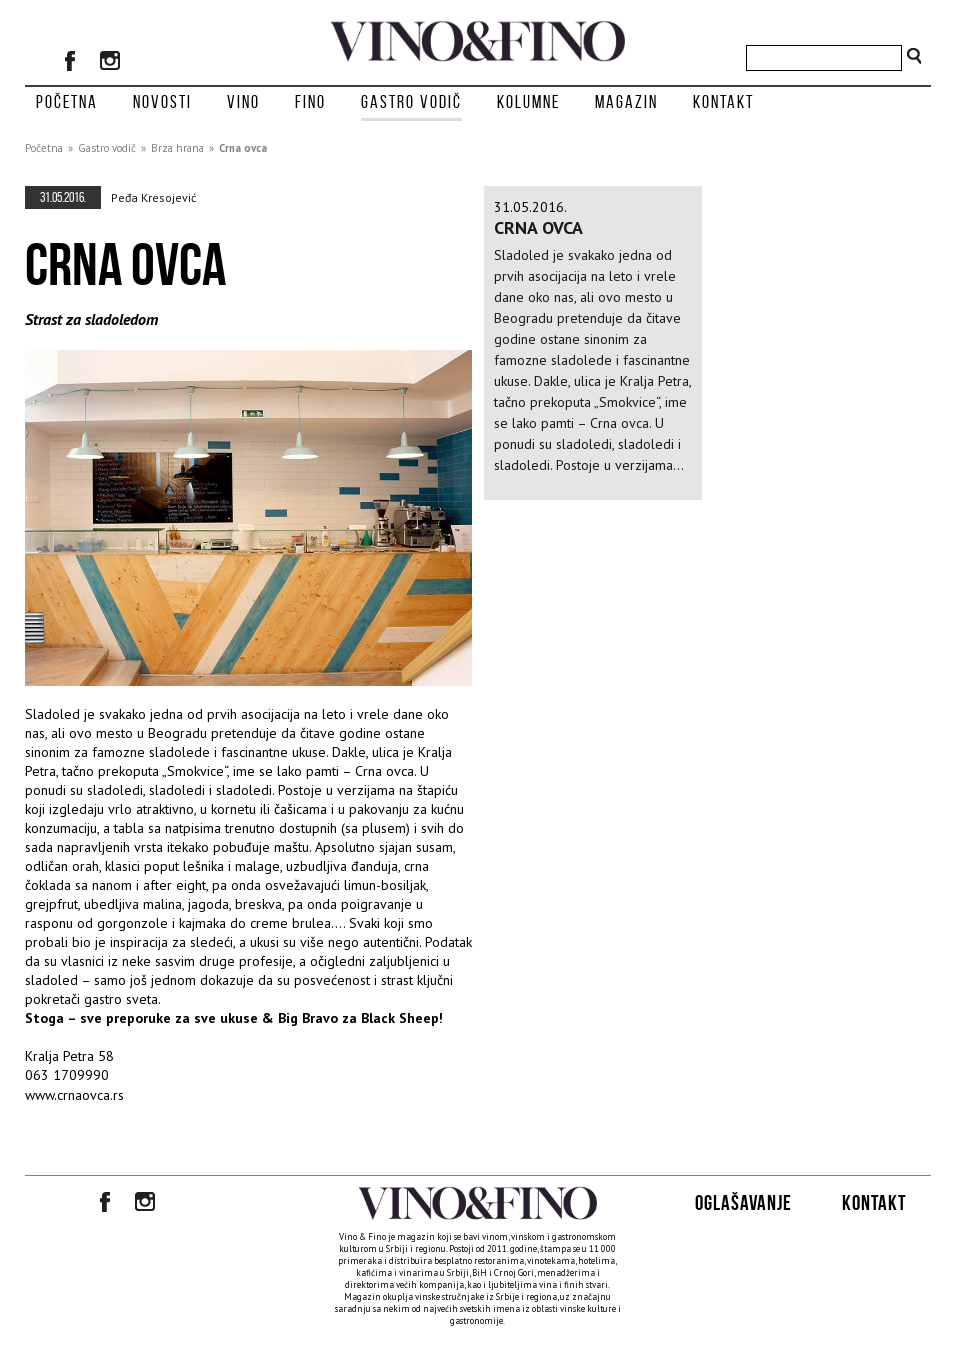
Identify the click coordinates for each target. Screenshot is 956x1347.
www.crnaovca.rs (74, 1095)
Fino (310, 102)
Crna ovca (243, 148)
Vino (243, 102)
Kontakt (723, 102)
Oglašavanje (743, 1202)
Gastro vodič (411, 102)
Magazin (626, 102)
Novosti (162, 102)
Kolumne (528, 102)
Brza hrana (177, 148)
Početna (67, 102)
